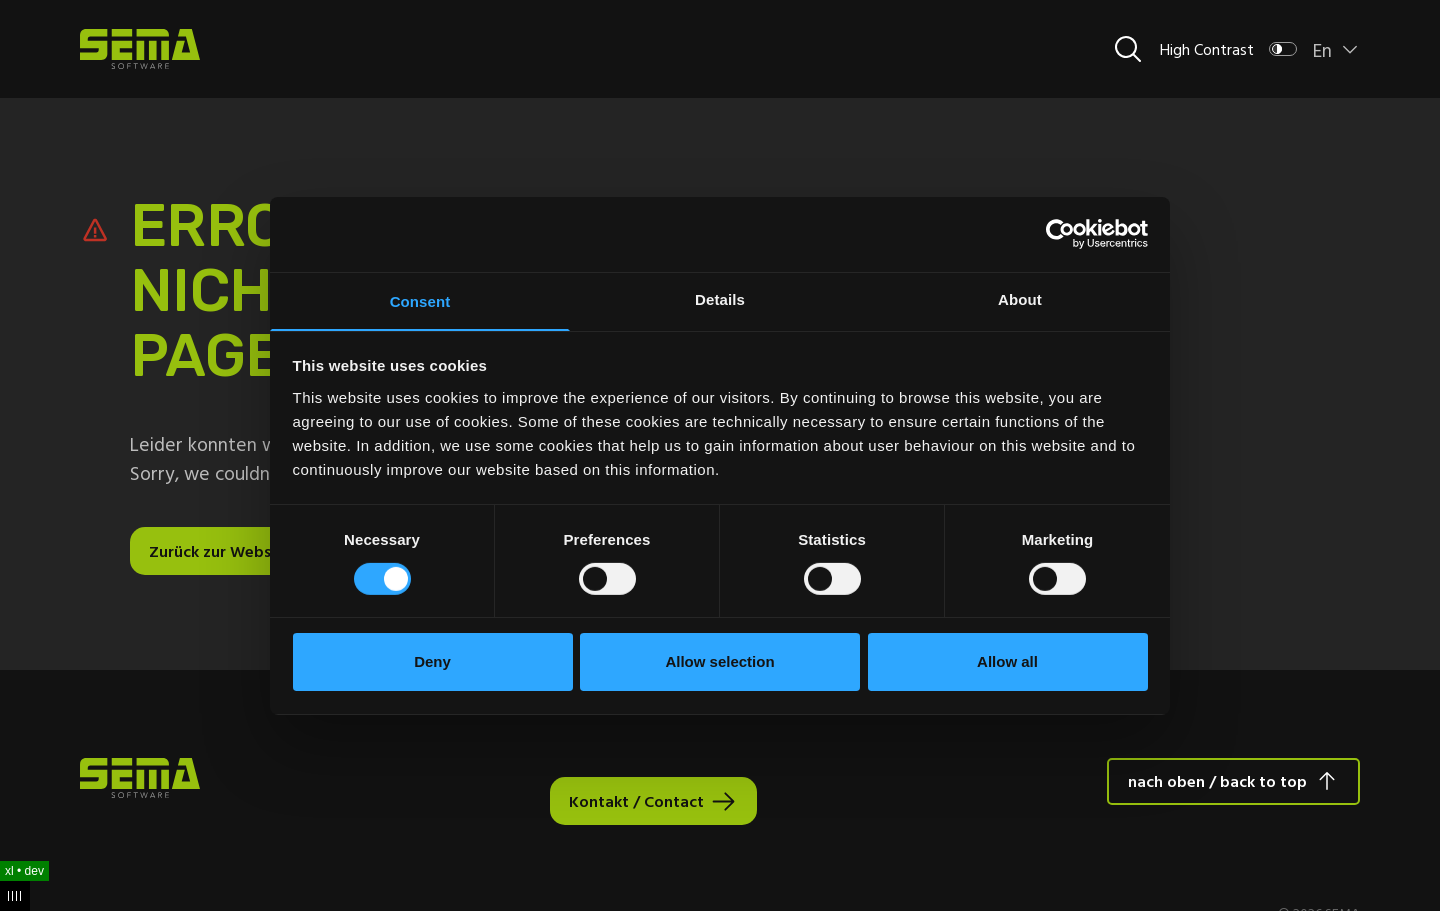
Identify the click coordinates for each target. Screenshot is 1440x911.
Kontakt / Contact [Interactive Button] (636, 801)
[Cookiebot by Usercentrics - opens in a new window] (1060, 233)
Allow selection (719, 662)
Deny (432, 662)
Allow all (1007, 662)
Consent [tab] (420, 300)
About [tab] (1020, 297)
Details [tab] (720, 297)
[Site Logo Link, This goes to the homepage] (140, 49)
